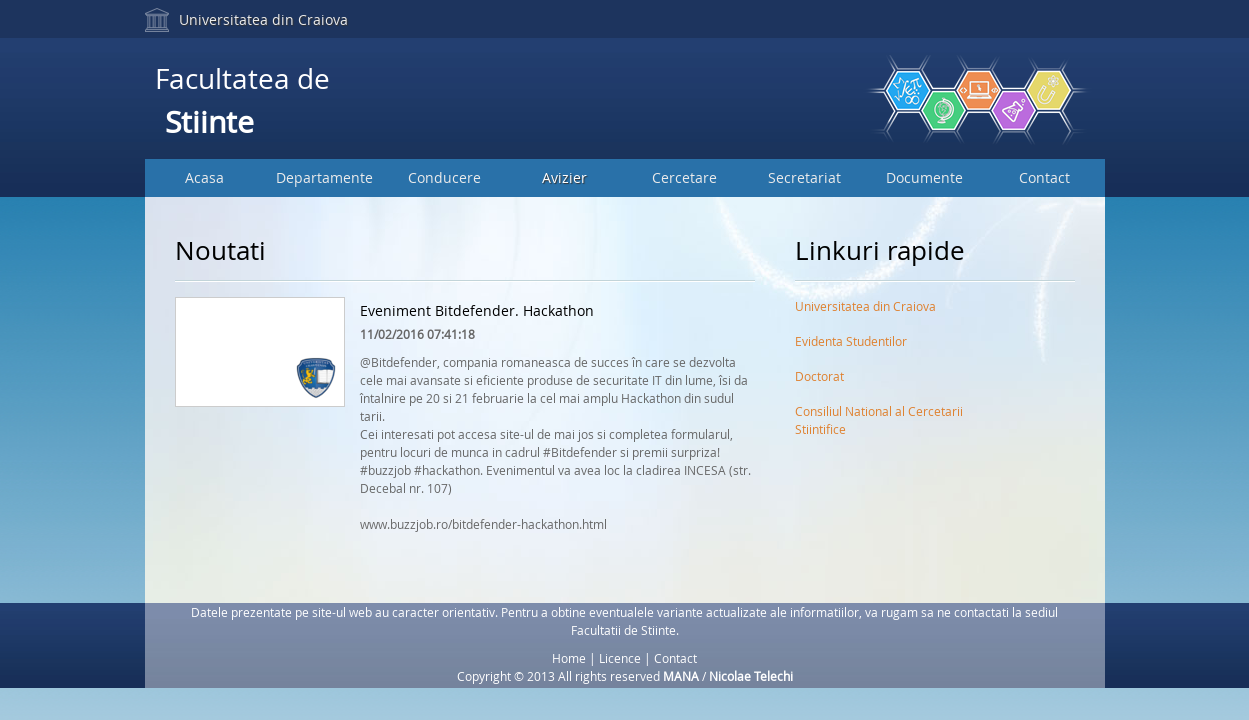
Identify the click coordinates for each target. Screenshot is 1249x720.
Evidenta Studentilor (851, 341)
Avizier (564, 177)
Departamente (324, 177)
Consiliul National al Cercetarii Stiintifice (879, 415)
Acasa (204, 177)
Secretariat (804, 177)
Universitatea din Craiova (263, 19)
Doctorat (819, 376)
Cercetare (684, 177)
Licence (620, 658)
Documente (924, 177)
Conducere (444, 177)
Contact (1044, 177)
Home (569, 658)
